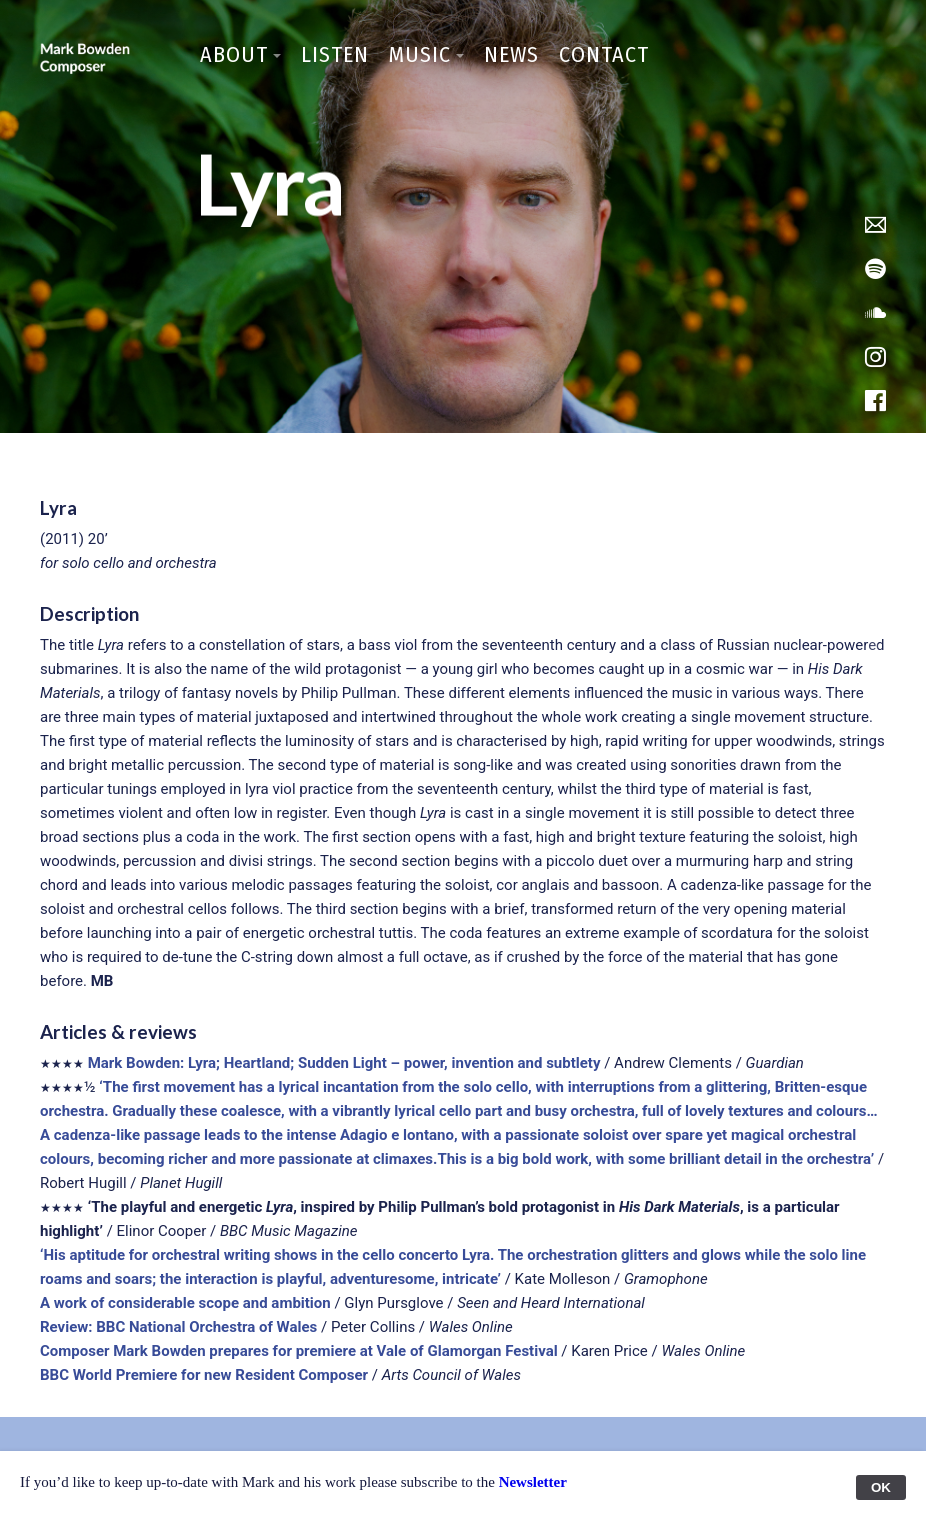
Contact (604, 54)
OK (881, 1487)
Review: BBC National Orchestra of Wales (178, 1327)
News (511, 54)
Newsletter (533, 1482)
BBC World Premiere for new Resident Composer (204, 1375)
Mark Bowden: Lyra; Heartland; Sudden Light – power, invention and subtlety (344, 1063)
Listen (335, 54)
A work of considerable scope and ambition (185, 1303)
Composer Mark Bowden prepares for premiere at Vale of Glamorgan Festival (299, 1351)
